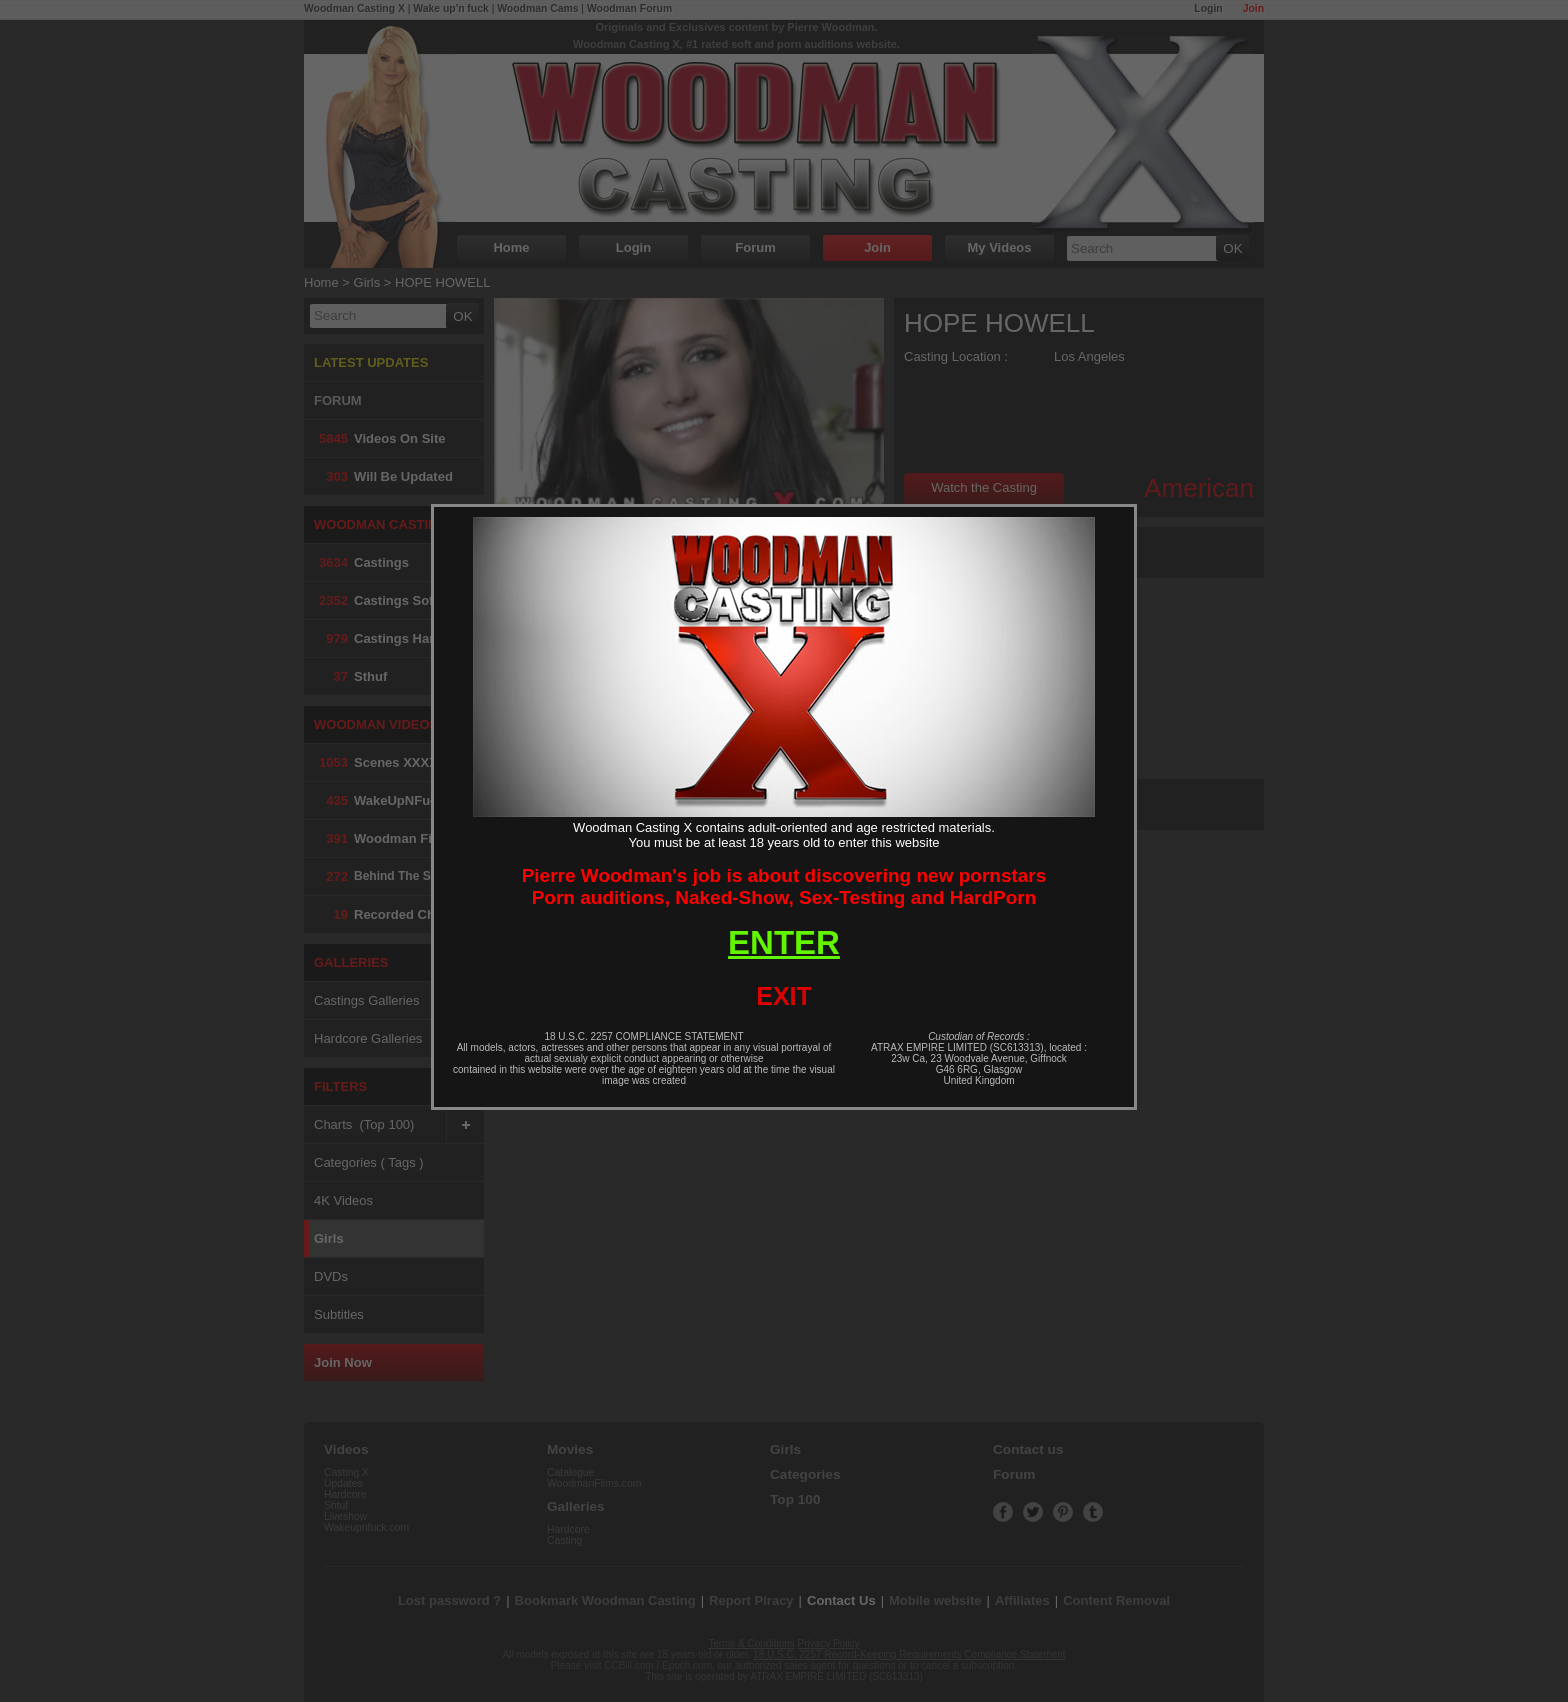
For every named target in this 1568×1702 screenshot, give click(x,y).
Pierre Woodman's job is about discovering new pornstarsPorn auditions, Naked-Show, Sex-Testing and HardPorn (784, 886)
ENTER (784, 942)
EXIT (784, 996)
